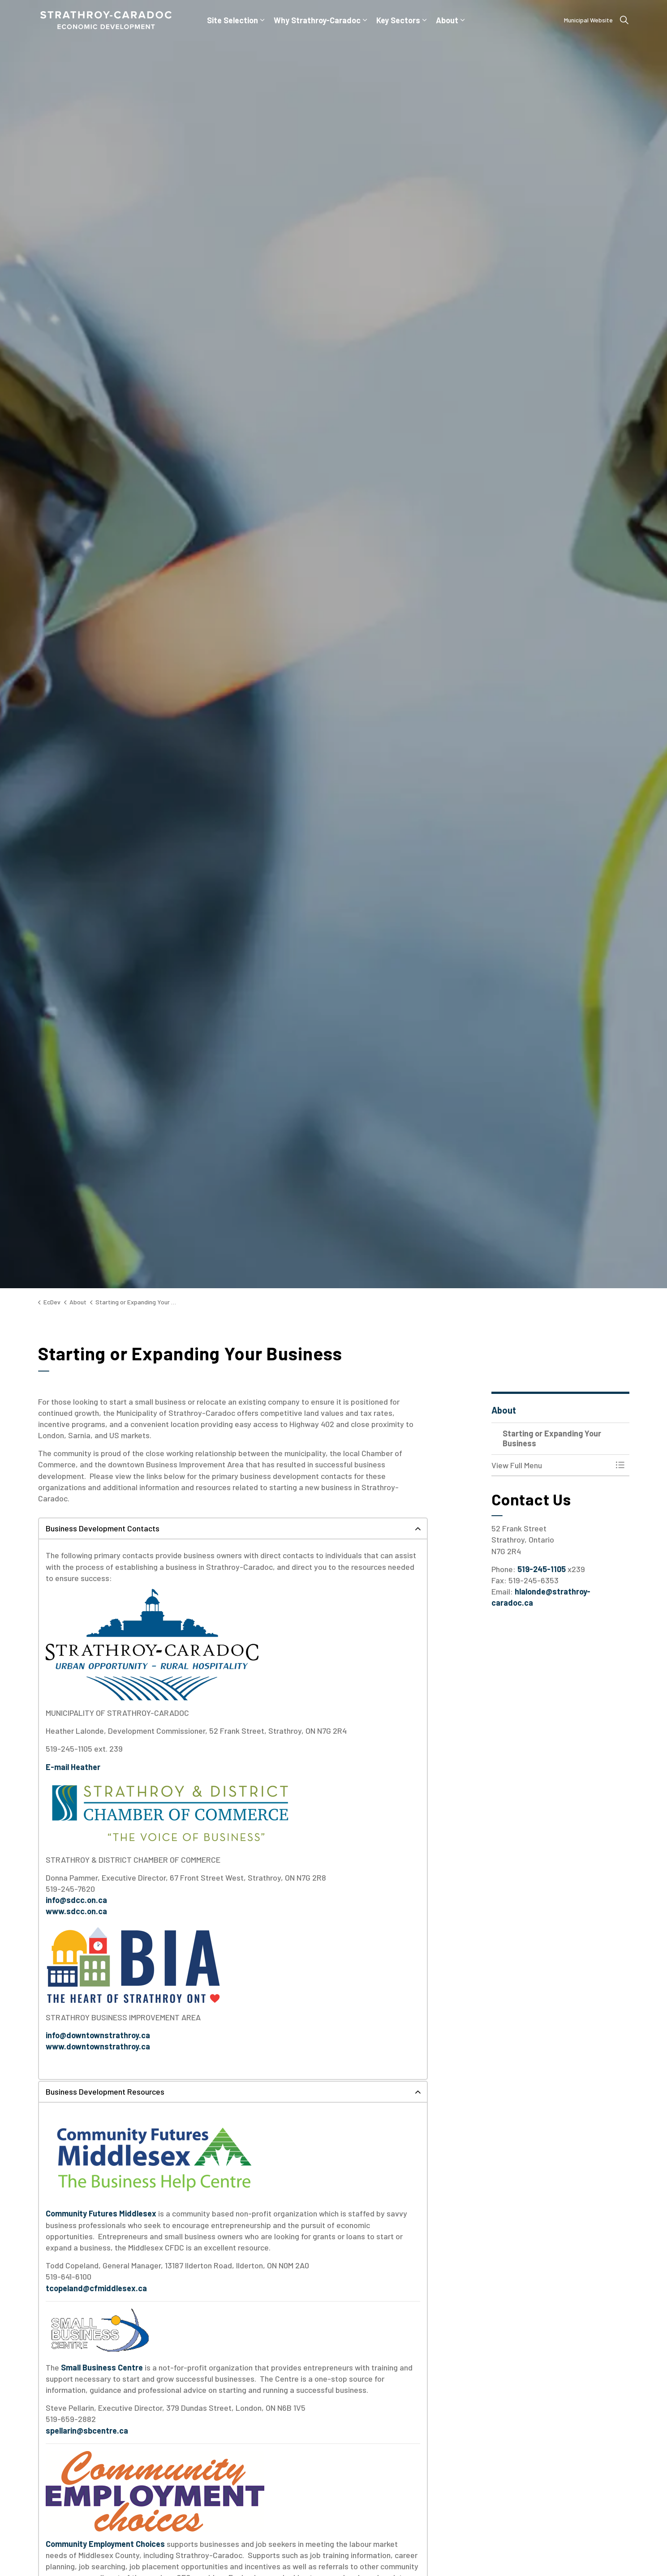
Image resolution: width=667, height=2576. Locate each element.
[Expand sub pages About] (462, 20)
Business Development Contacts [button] (102, 1528)
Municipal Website (588, 20)
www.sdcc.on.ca (76, 1911)
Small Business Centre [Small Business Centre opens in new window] (102, 2367)
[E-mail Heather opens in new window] (73, 1767)
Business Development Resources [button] (105, 2091)
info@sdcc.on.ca (76, 1900)
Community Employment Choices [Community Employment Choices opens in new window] (105, 2544)
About (447, 20)
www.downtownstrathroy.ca (98, 2046)
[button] (551, 1465)
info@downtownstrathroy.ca (98, 2035)
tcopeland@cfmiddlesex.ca (96, 2288)
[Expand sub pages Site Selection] (262, 20)
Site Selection (232, 20)
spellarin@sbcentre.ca (87, 2430)
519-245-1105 (541, 1569)
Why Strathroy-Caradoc (317, 20)
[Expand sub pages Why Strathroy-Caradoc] (365, 20)
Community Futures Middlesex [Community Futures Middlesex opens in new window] (101, 2213)
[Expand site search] (624, 20)
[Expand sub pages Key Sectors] (424, 20)
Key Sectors (398, 20)
